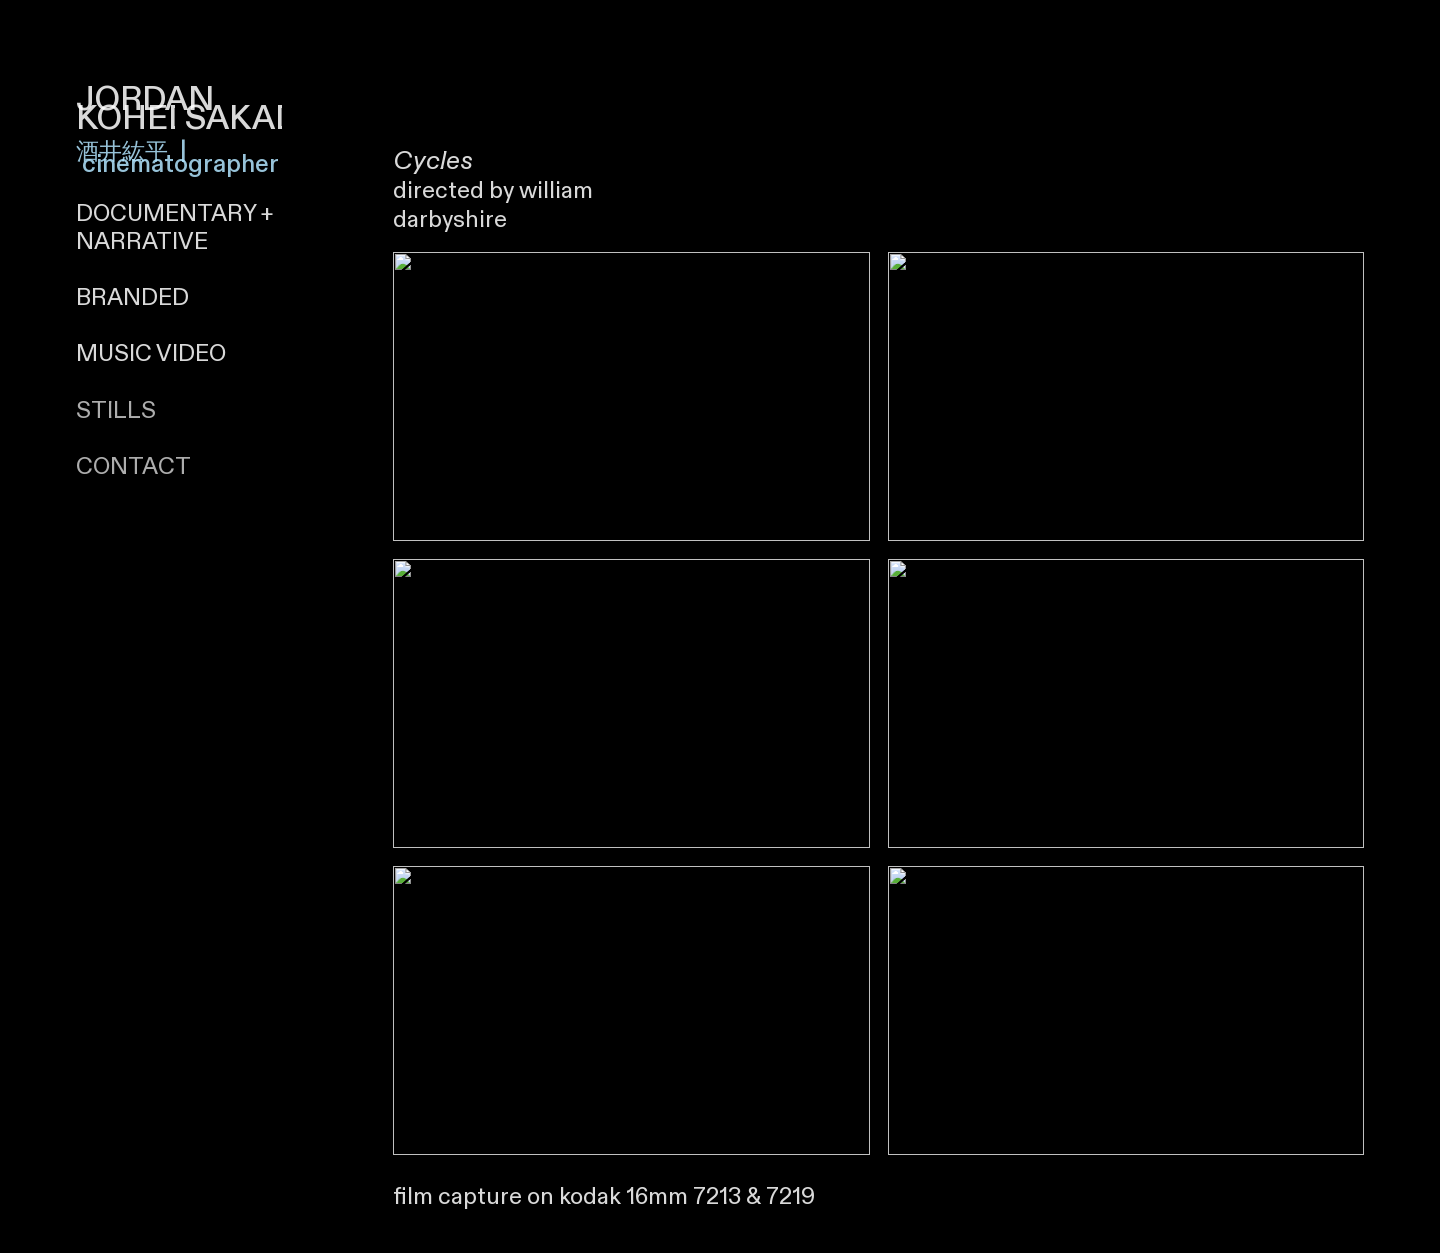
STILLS (116, 410)
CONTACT (133, 466)
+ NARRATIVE (174, 227)
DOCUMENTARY (166, 213)
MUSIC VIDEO (151, 353)
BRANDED (132, 297)
